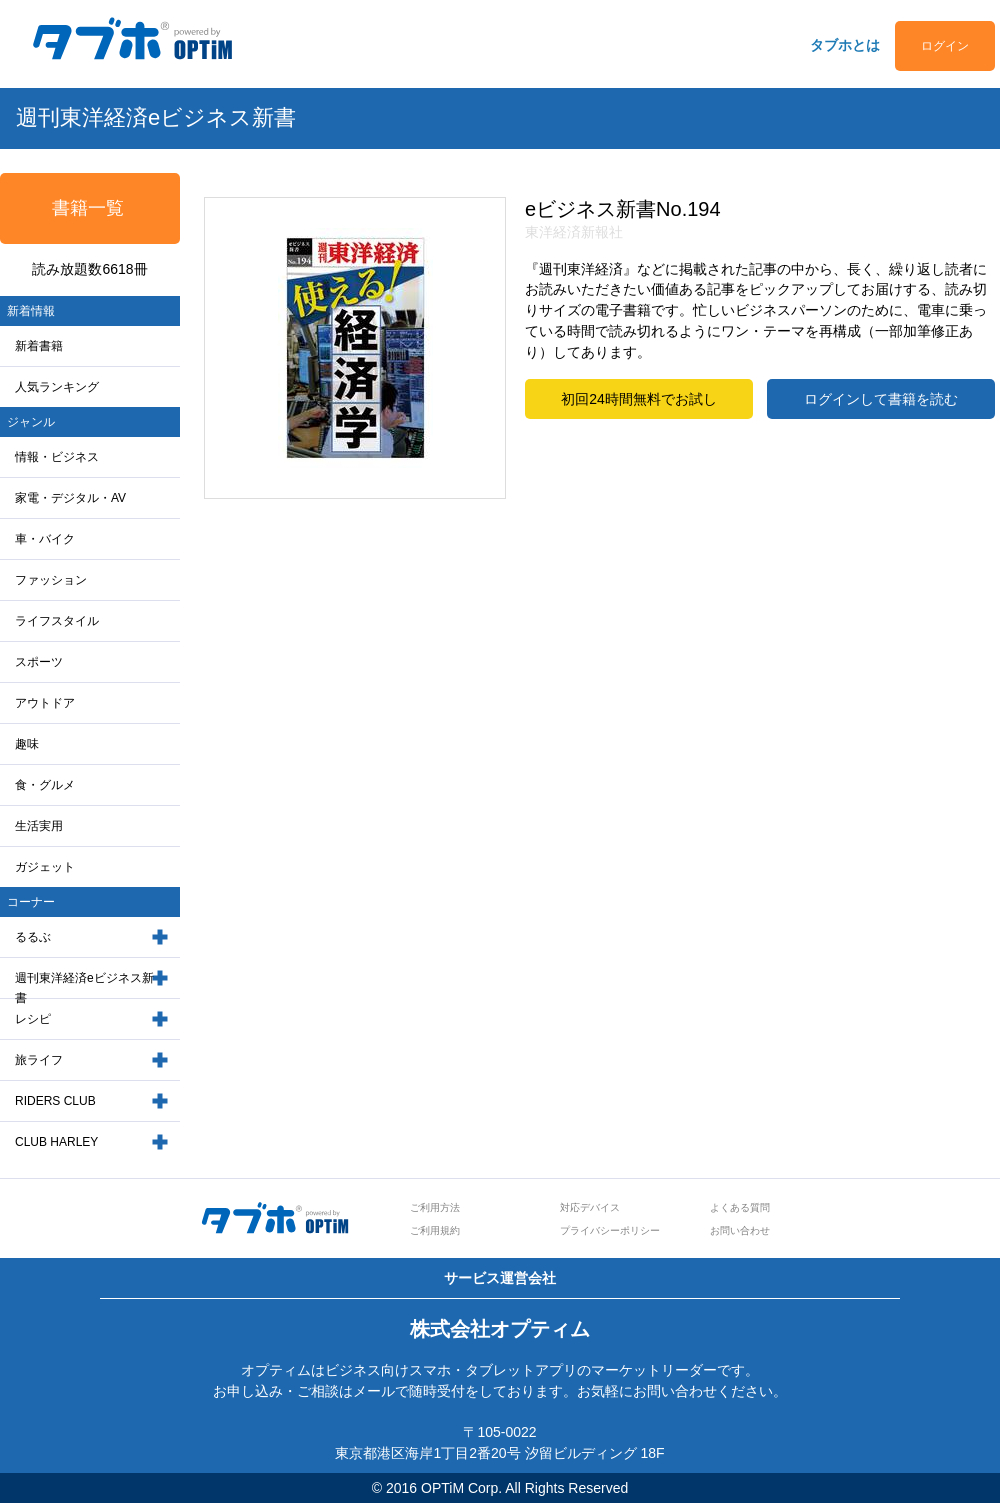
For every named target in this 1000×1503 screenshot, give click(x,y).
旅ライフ (39, 1060)
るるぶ (33, 937)
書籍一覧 (88, 208)
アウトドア (45, 703)
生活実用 (39, 826)
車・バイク (45, 539)
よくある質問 (740, 1207)
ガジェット (45, 867)
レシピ (33, 1019)
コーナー (31, 902)
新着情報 (31, 311)
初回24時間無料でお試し (639, 399)
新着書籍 (39, 346)
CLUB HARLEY (56, 1142)
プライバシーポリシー (610, 1230)
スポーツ (39, 662)
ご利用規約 (435, 1230)
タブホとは (845, 45)
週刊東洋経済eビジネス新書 (84, 988)
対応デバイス (590, 1207)
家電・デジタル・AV (70, 498)
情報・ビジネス (57, 457)
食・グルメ (45, 785)
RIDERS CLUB (55, 1101)
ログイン (945, 46)
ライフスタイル (57, 621)
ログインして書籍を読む (881, 399)
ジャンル (31, 422)
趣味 (27, 744)
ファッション (51, 580)
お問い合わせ (740, 1230)
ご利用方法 (435, 1207)
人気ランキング (57, 387)
